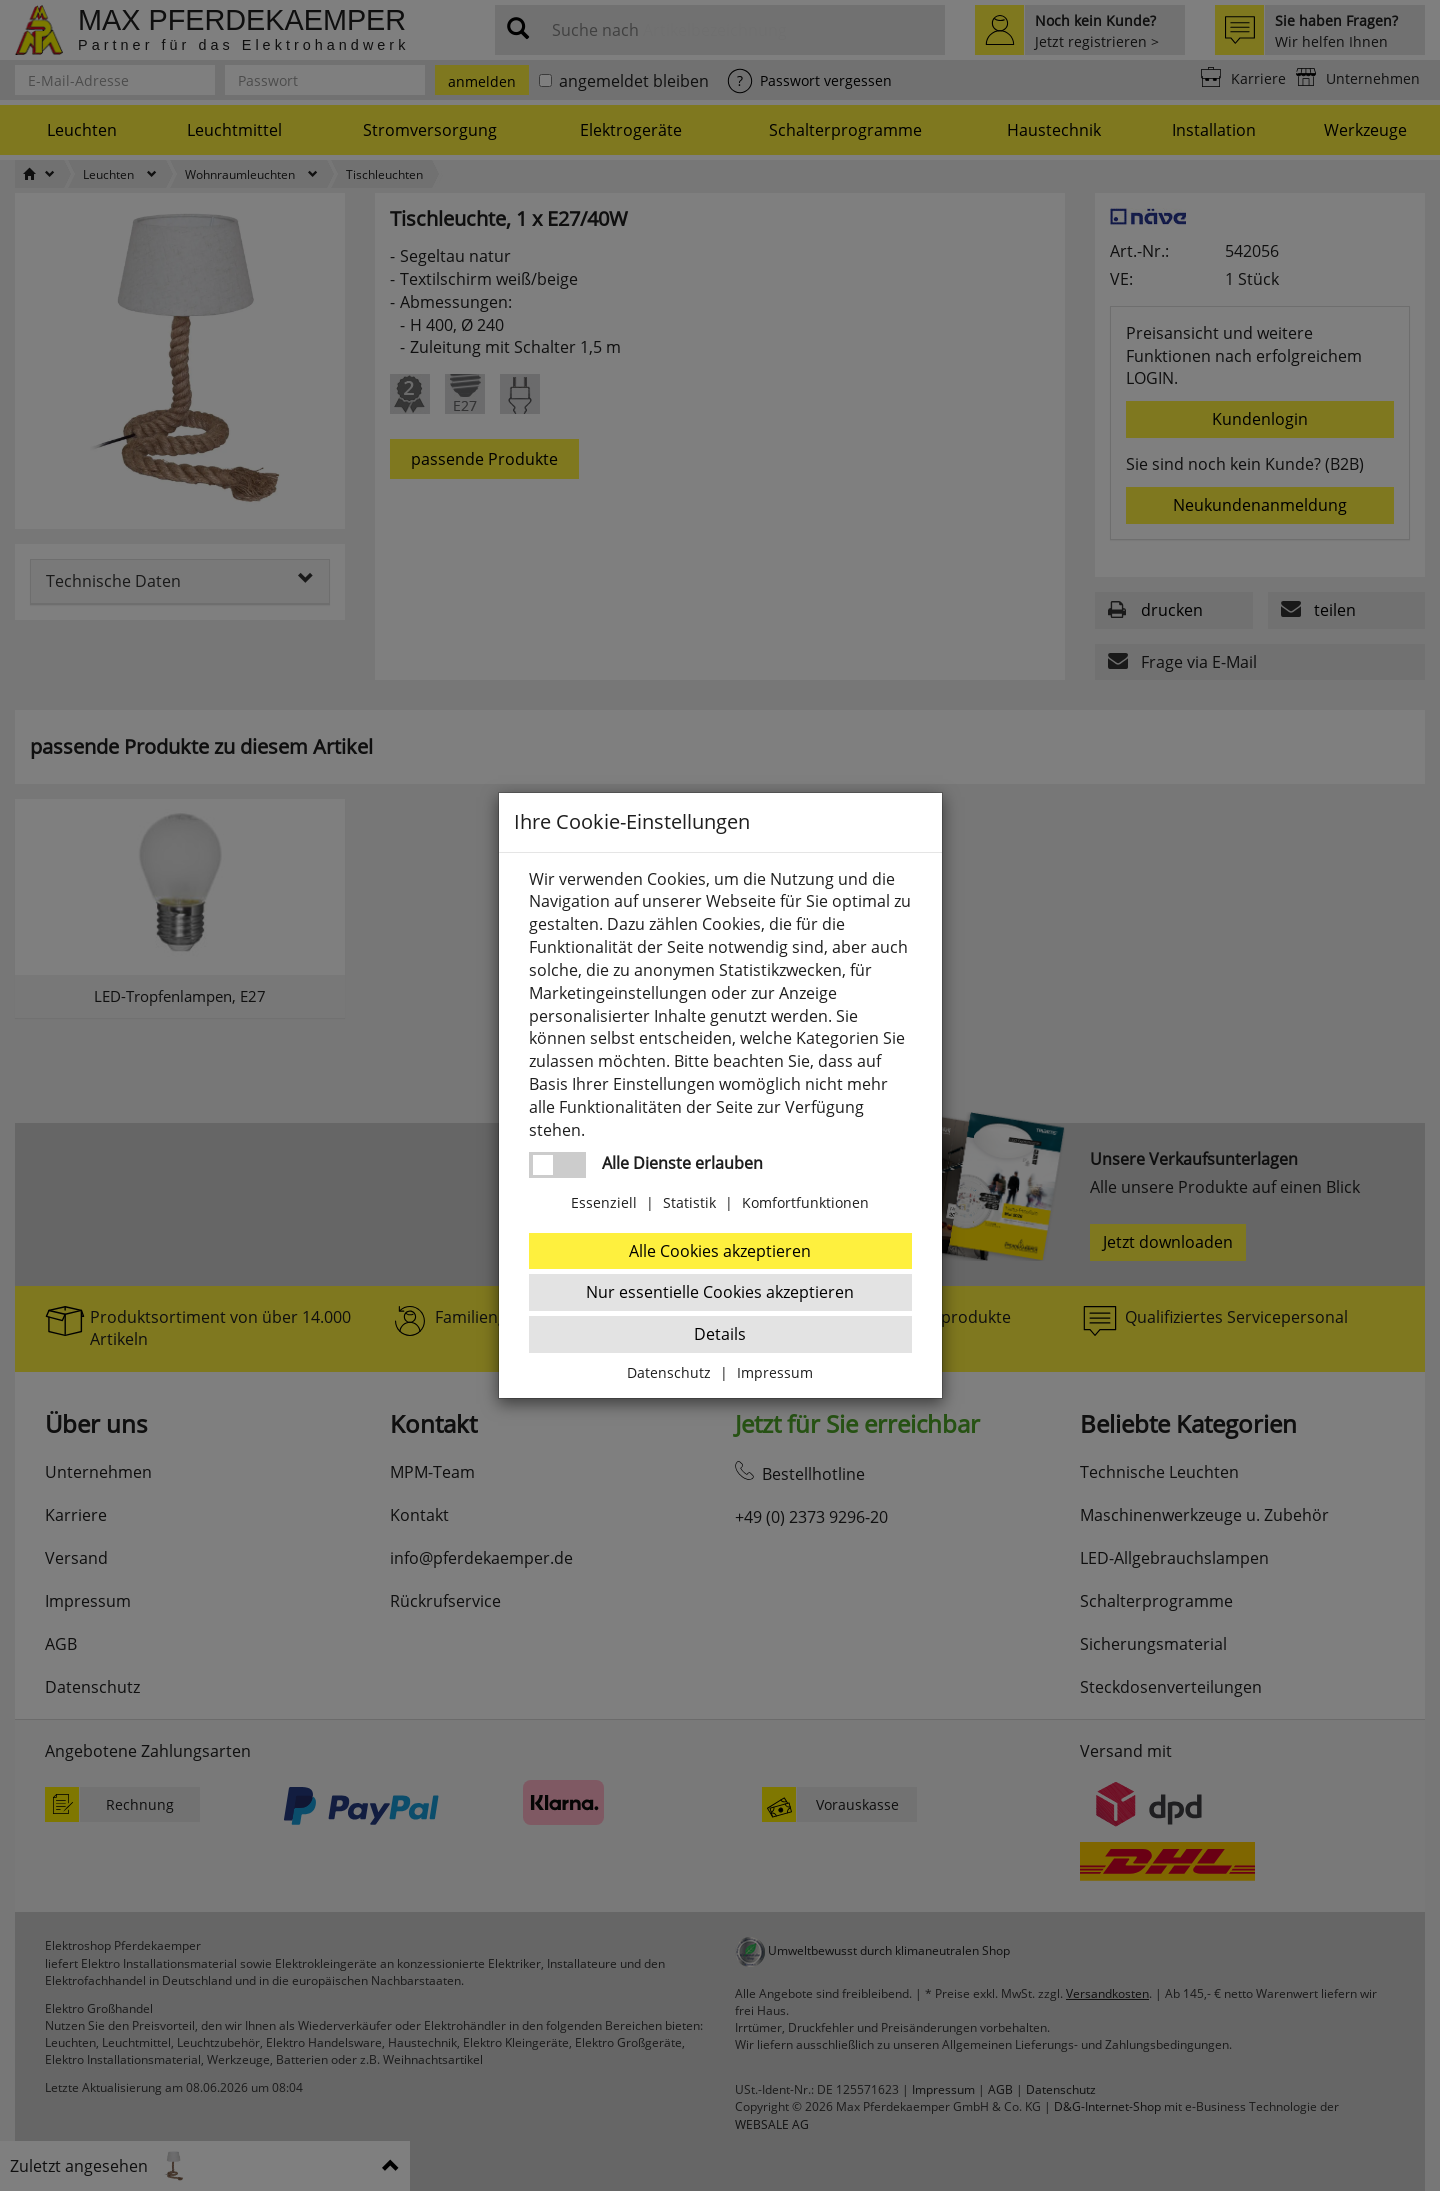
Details (720, 1334)
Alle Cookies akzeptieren (720, 1251)
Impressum (775, 1372)
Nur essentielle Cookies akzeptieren (720, 1292)
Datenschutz (669, 1372)
